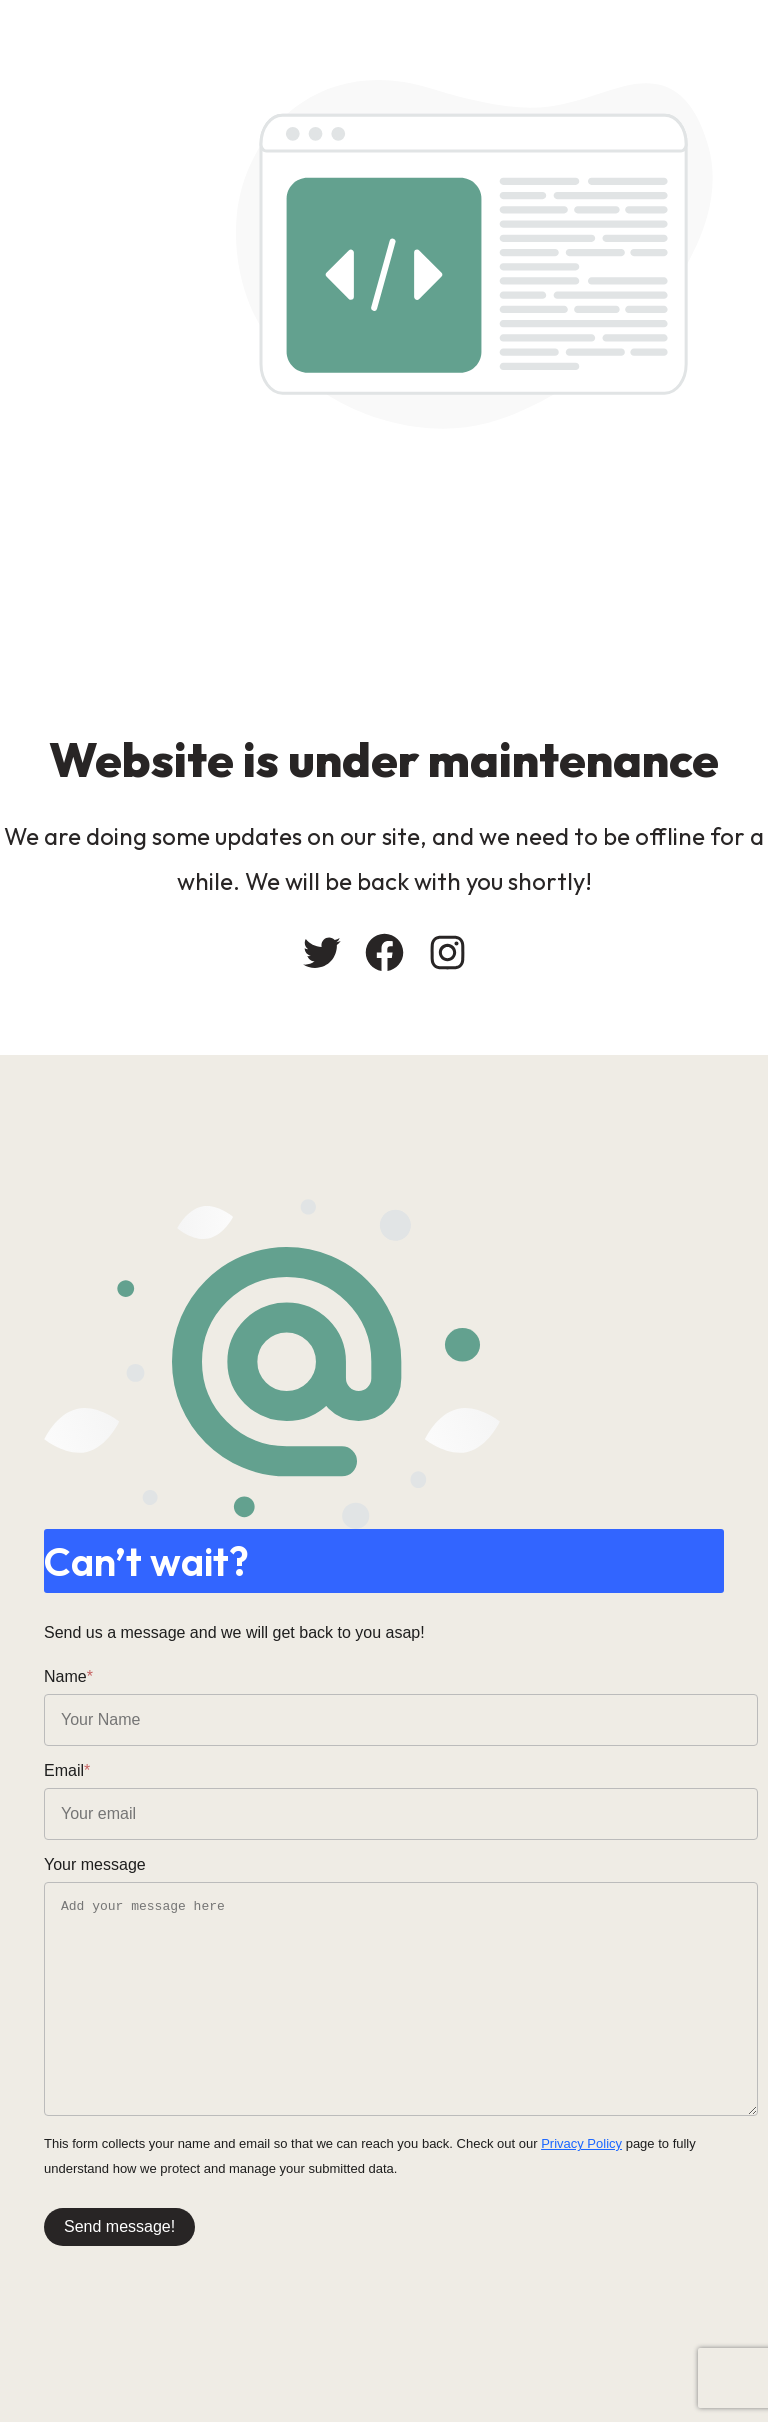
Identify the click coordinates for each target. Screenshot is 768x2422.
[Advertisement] (384, 579)
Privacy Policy (581, 2143)
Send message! (119, 2226)
